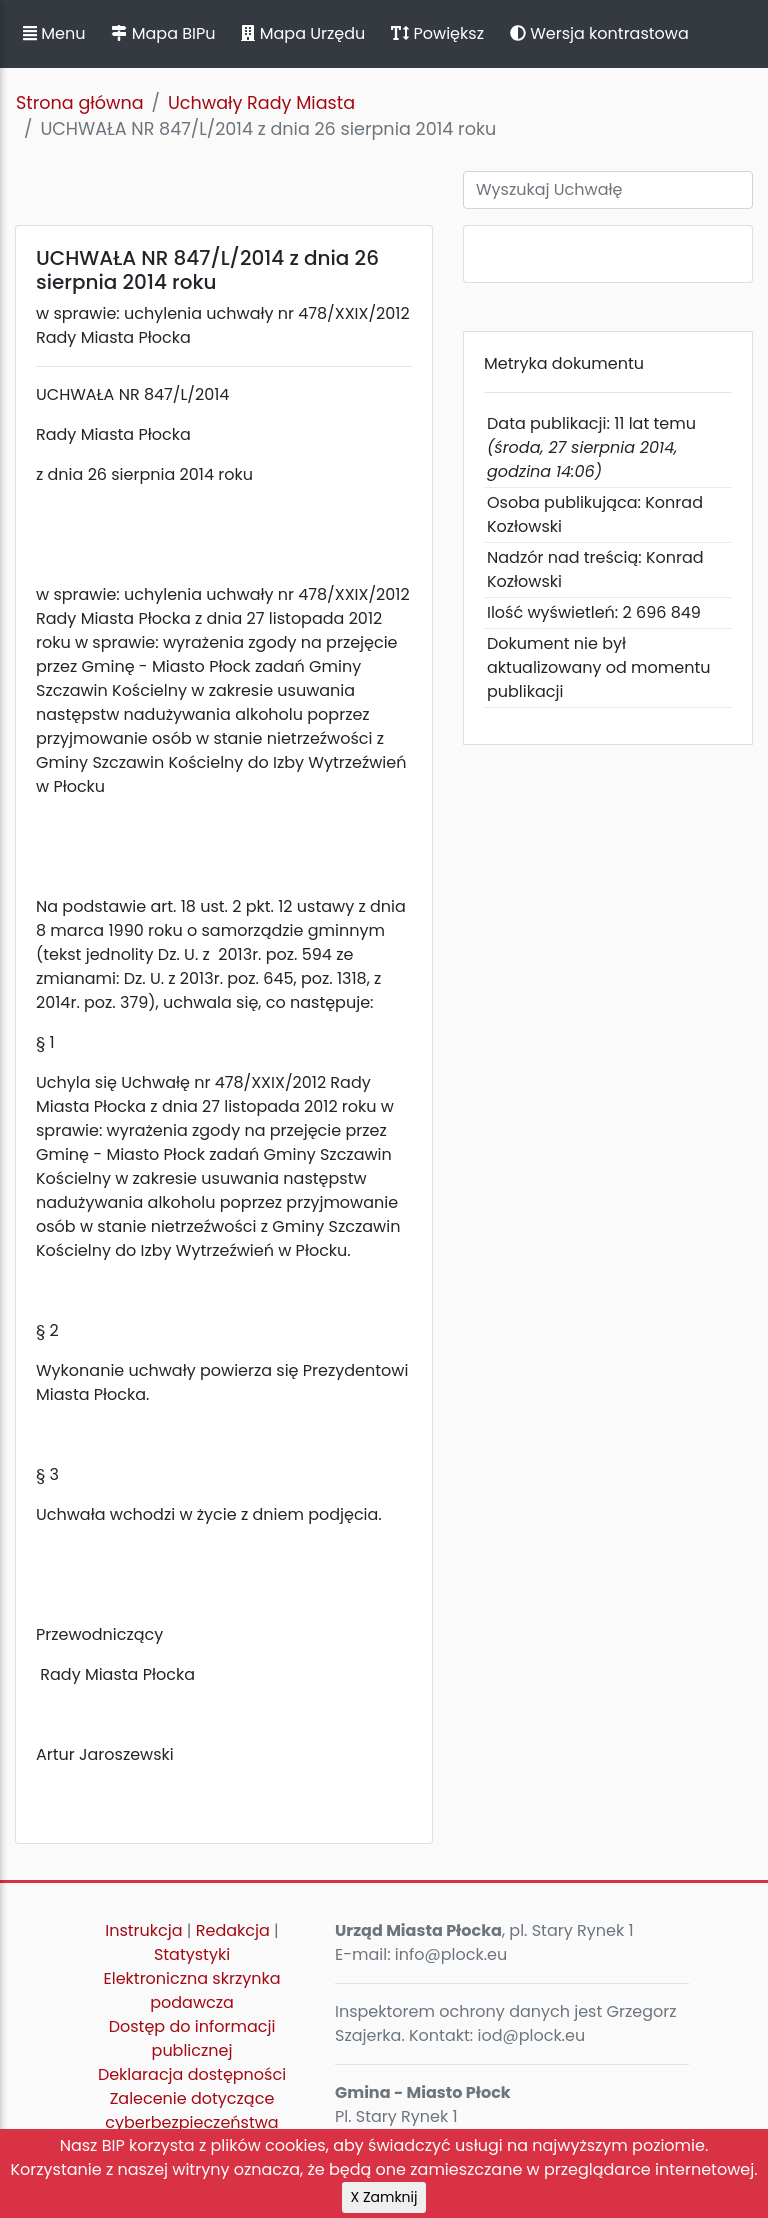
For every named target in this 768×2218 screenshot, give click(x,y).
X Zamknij (384, 2197)
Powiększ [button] (437, 33)
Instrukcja (143, 1930)
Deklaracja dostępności (192, 2074)
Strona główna (80, 103)
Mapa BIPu (163, 33)
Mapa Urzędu (303, 33)
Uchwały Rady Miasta (261, 103)
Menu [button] (54, 33)
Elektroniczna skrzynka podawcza (192, 1990)
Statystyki (192, 1954)
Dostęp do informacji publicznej (192, 2038)
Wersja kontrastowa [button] (599, 33)
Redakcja (233, 1930)
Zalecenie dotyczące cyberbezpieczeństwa (191, 2110)
